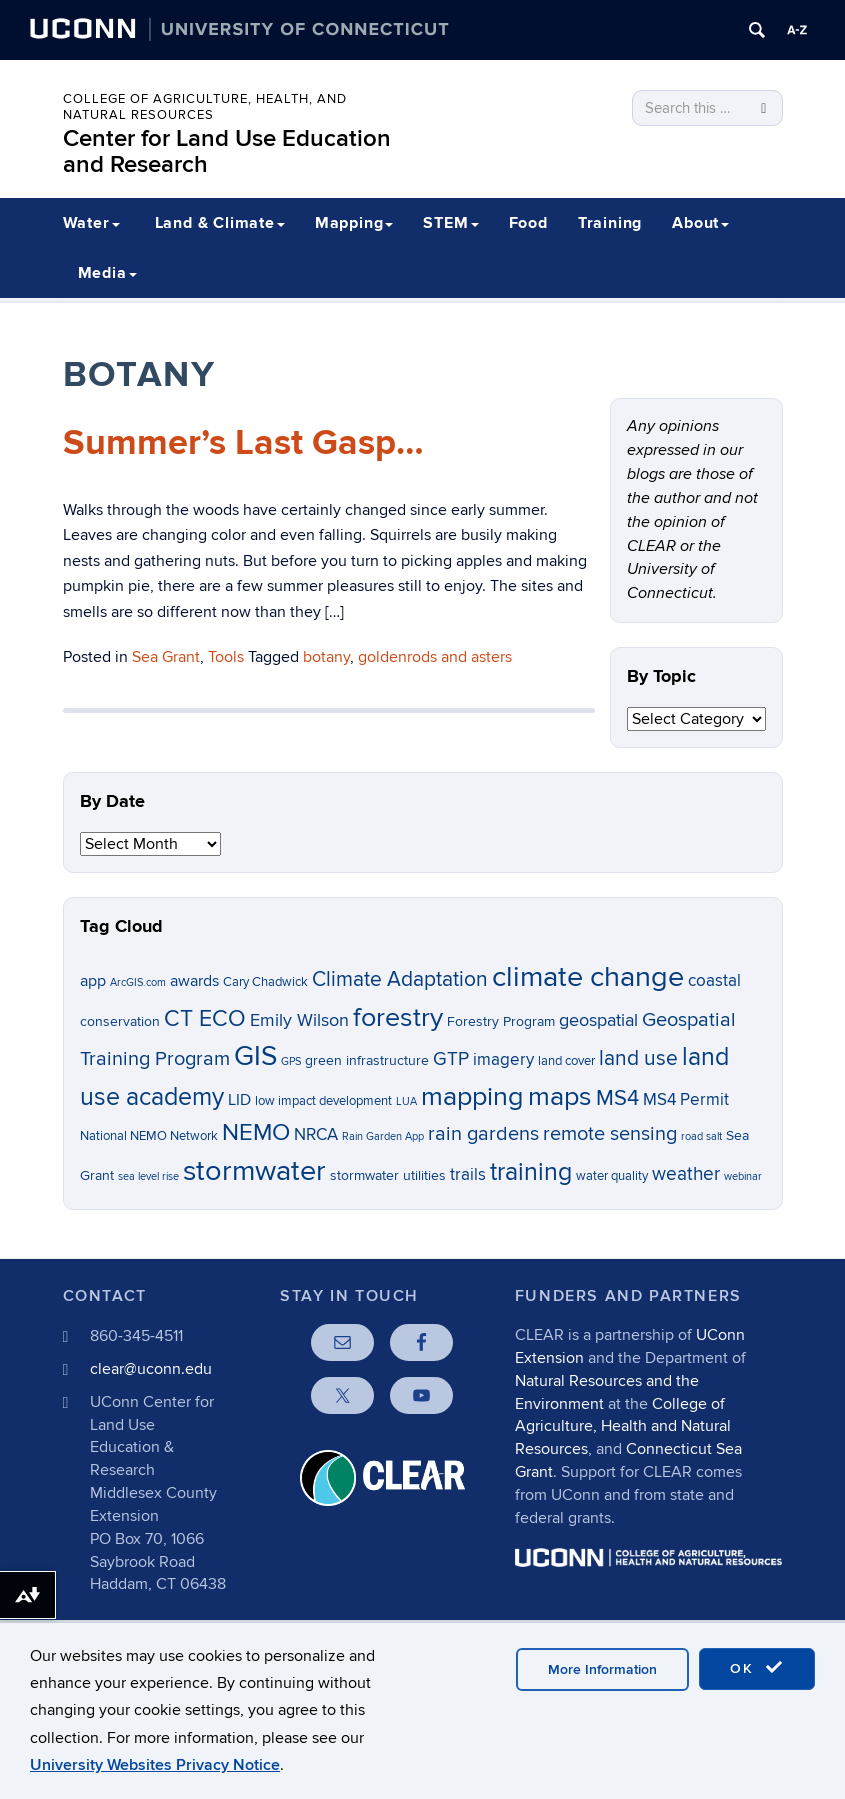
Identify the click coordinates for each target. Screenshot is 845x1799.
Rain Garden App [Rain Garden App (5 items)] (383, 1136)
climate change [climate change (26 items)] (588, 977)
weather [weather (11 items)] (686, 1174)
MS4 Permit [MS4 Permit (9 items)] (686, 1100)
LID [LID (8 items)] (239, 1100)
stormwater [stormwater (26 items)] (254, 1171)
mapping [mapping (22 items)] (472, 1096)
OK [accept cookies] (757, 1668)
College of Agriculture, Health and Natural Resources (623, 1427)
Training (610, 223)
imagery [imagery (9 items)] (503, 1060)
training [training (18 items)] (531, 1172)
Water (91, 223)
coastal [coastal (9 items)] (714, 981)
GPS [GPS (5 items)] (291, 1061)
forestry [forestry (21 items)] (398, 1018)
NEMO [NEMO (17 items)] (256, 1132)
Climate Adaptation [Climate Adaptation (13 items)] (400, 979)
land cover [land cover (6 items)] (566, 1061)
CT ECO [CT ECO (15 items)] (205, 1019)
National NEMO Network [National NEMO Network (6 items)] (149, 1136)
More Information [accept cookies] (602, 1669)
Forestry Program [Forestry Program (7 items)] (501, 1021)
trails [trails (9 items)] (468, 1175)
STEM (450, 223)
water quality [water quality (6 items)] (612, 1176)
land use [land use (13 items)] (638, 1058)
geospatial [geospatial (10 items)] (598, 1020)
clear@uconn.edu (151, 1369)
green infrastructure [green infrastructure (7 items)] (367, 1060)
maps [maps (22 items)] (560, 1096)
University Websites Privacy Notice (155, 1765)
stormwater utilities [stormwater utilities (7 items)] (388, 1175)
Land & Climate (220, 223)
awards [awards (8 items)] (194, 981)
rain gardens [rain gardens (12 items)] (483, 1134)
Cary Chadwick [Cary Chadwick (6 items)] (265, 982)
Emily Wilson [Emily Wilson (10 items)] (299, 1020)
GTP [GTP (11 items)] (451, 1059)
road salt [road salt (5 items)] (701, 1136)
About (700, 223)
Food (528, 223)
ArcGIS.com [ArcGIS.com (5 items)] (138, 982)
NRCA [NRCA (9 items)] (316, 1135)
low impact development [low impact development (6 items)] (323, 1101)
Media (107, 273)
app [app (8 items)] (93, 981)
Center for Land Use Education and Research (227, 151)
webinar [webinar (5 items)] (743, 1176)
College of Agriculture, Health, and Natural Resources (205, 107)
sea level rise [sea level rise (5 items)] (148, 1176)
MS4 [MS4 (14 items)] (617, 1098)
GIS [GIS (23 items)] (255, 1056)
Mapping (354, 223)
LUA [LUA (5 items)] (406, 1101)
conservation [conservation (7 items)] (120, 1021)
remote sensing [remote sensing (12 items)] (610, 1134)
